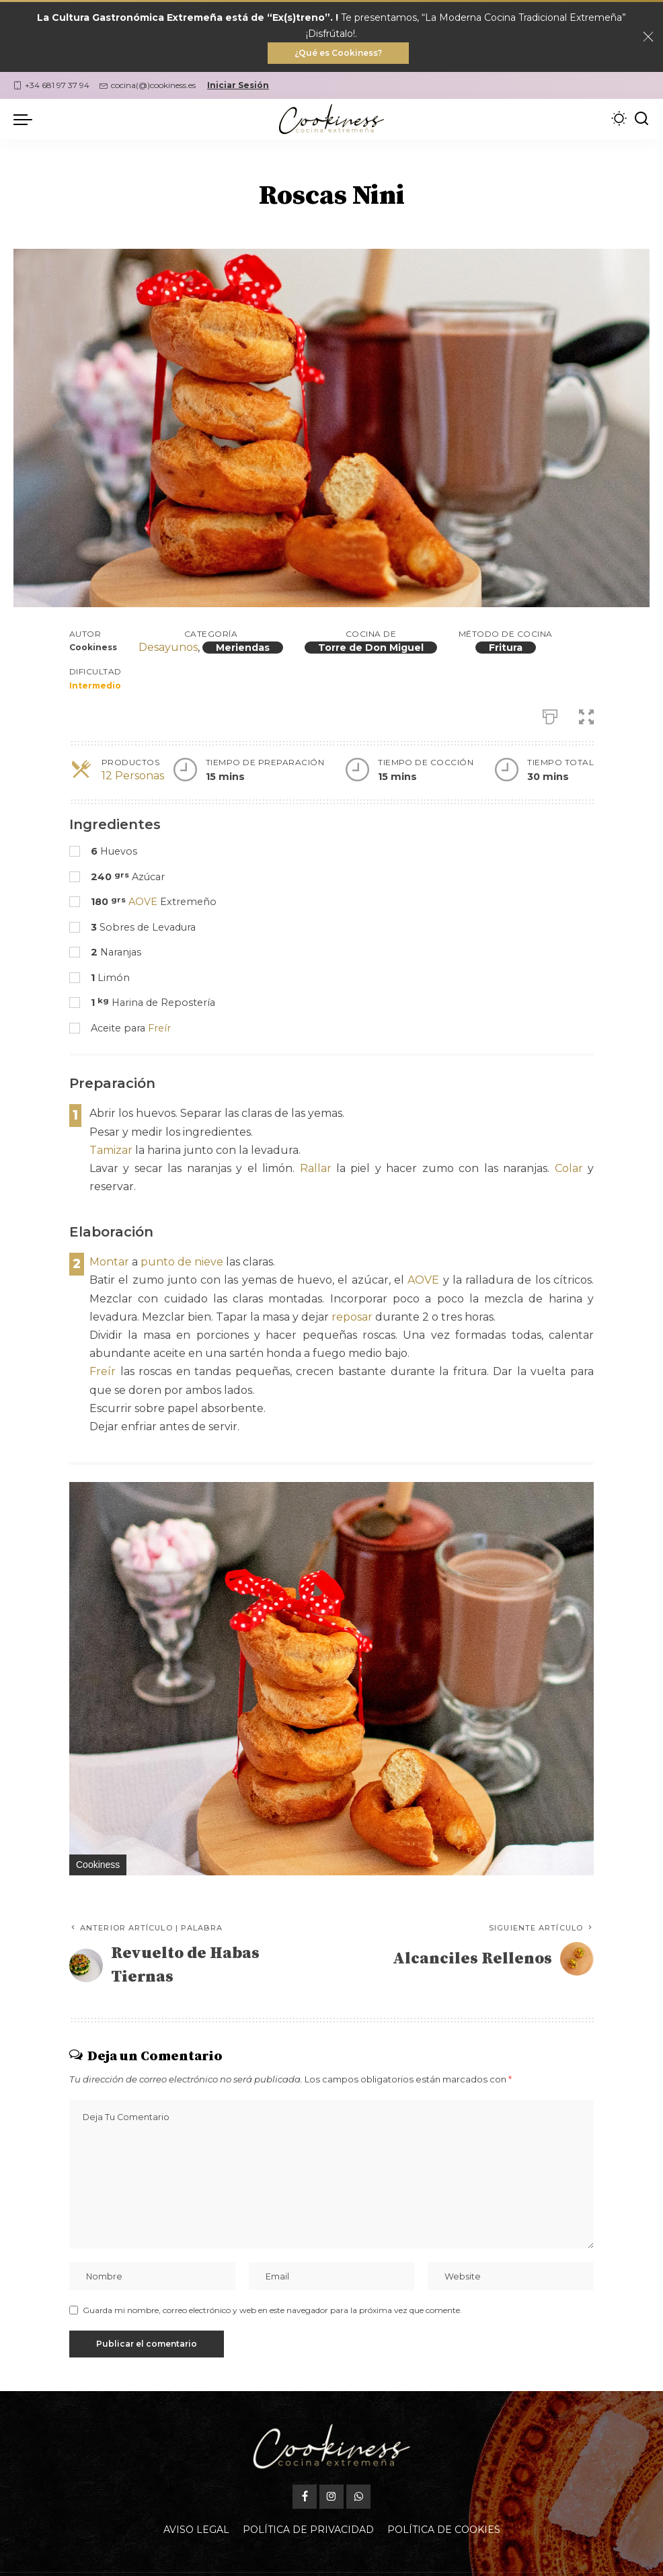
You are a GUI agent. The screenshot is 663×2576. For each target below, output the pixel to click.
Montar (109, 1261)
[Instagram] (331, 2465)
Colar (569, 1168)
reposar (352, 1317)
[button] (581, 1494)
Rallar (316, 1168)
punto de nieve (182, 1261)
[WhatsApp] (358, 2465)
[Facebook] (304, 2465)
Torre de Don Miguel (371, 647)
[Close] (648, 37)
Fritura (505, 647)
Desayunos (168, 647)
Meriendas (243, 647)
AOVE (142, 902)
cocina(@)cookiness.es (148, 85)
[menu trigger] (26, 119)
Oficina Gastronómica (426, 2558)
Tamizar (110, 1150)
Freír (159, 1028)
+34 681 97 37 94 (51, 85)
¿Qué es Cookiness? (338, 53)
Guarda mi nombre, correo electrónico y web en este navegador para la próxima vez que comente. (272, 2310)
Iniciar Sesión (238, 85)
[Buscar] (641, 119)
